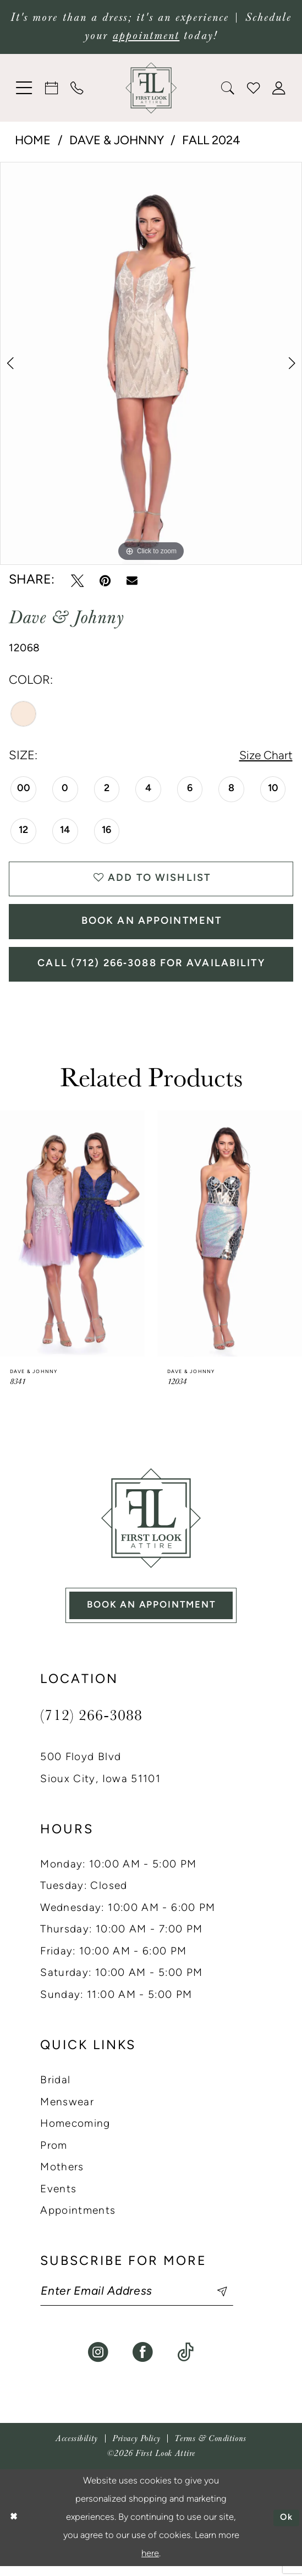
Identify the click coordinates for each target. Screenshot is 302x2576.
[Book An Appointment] (51, 87)
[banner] (151, 88)
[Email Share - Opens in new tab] (132, 580)
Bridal (55, 2089)
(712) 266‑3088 (91, 1723)
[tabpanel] (151, 363)
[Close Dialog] (13, 2527)
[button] (24, 88)
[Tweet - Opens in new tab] (77, 580)
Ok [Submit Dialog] (286, 2527)
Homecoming (75, 2132)
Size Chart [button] (265, 757)
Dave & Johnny (116, 141)
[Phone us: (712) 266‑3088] (77, 87)
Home (33, 141)
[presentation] (72, 1240)
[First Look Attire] (151, 1524)
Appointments (78, 2219)
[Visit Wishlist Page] (253, 87)
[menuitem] (24, 88)
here (150, 2563)
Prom (53, 2154)
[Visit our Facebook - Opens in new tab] (143, 2361)
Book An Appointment (152, 925)
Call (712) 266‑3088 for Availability (151, 969)
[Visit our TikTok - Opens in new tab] (185, 2361)
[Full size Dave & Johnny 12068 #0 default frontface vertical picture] (151, 363)
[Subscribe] (221, 2301)
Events (58, 2198)
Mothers (62, 2176)
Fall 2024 (211, 141)
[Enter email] (140, 2301)
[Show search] (227, 87)
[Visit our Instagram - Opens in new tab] (98, 2361)
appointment (146, 35)
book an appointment (151, 1612)
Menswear (67, 2111)
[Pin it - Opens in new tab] (105, 580)
